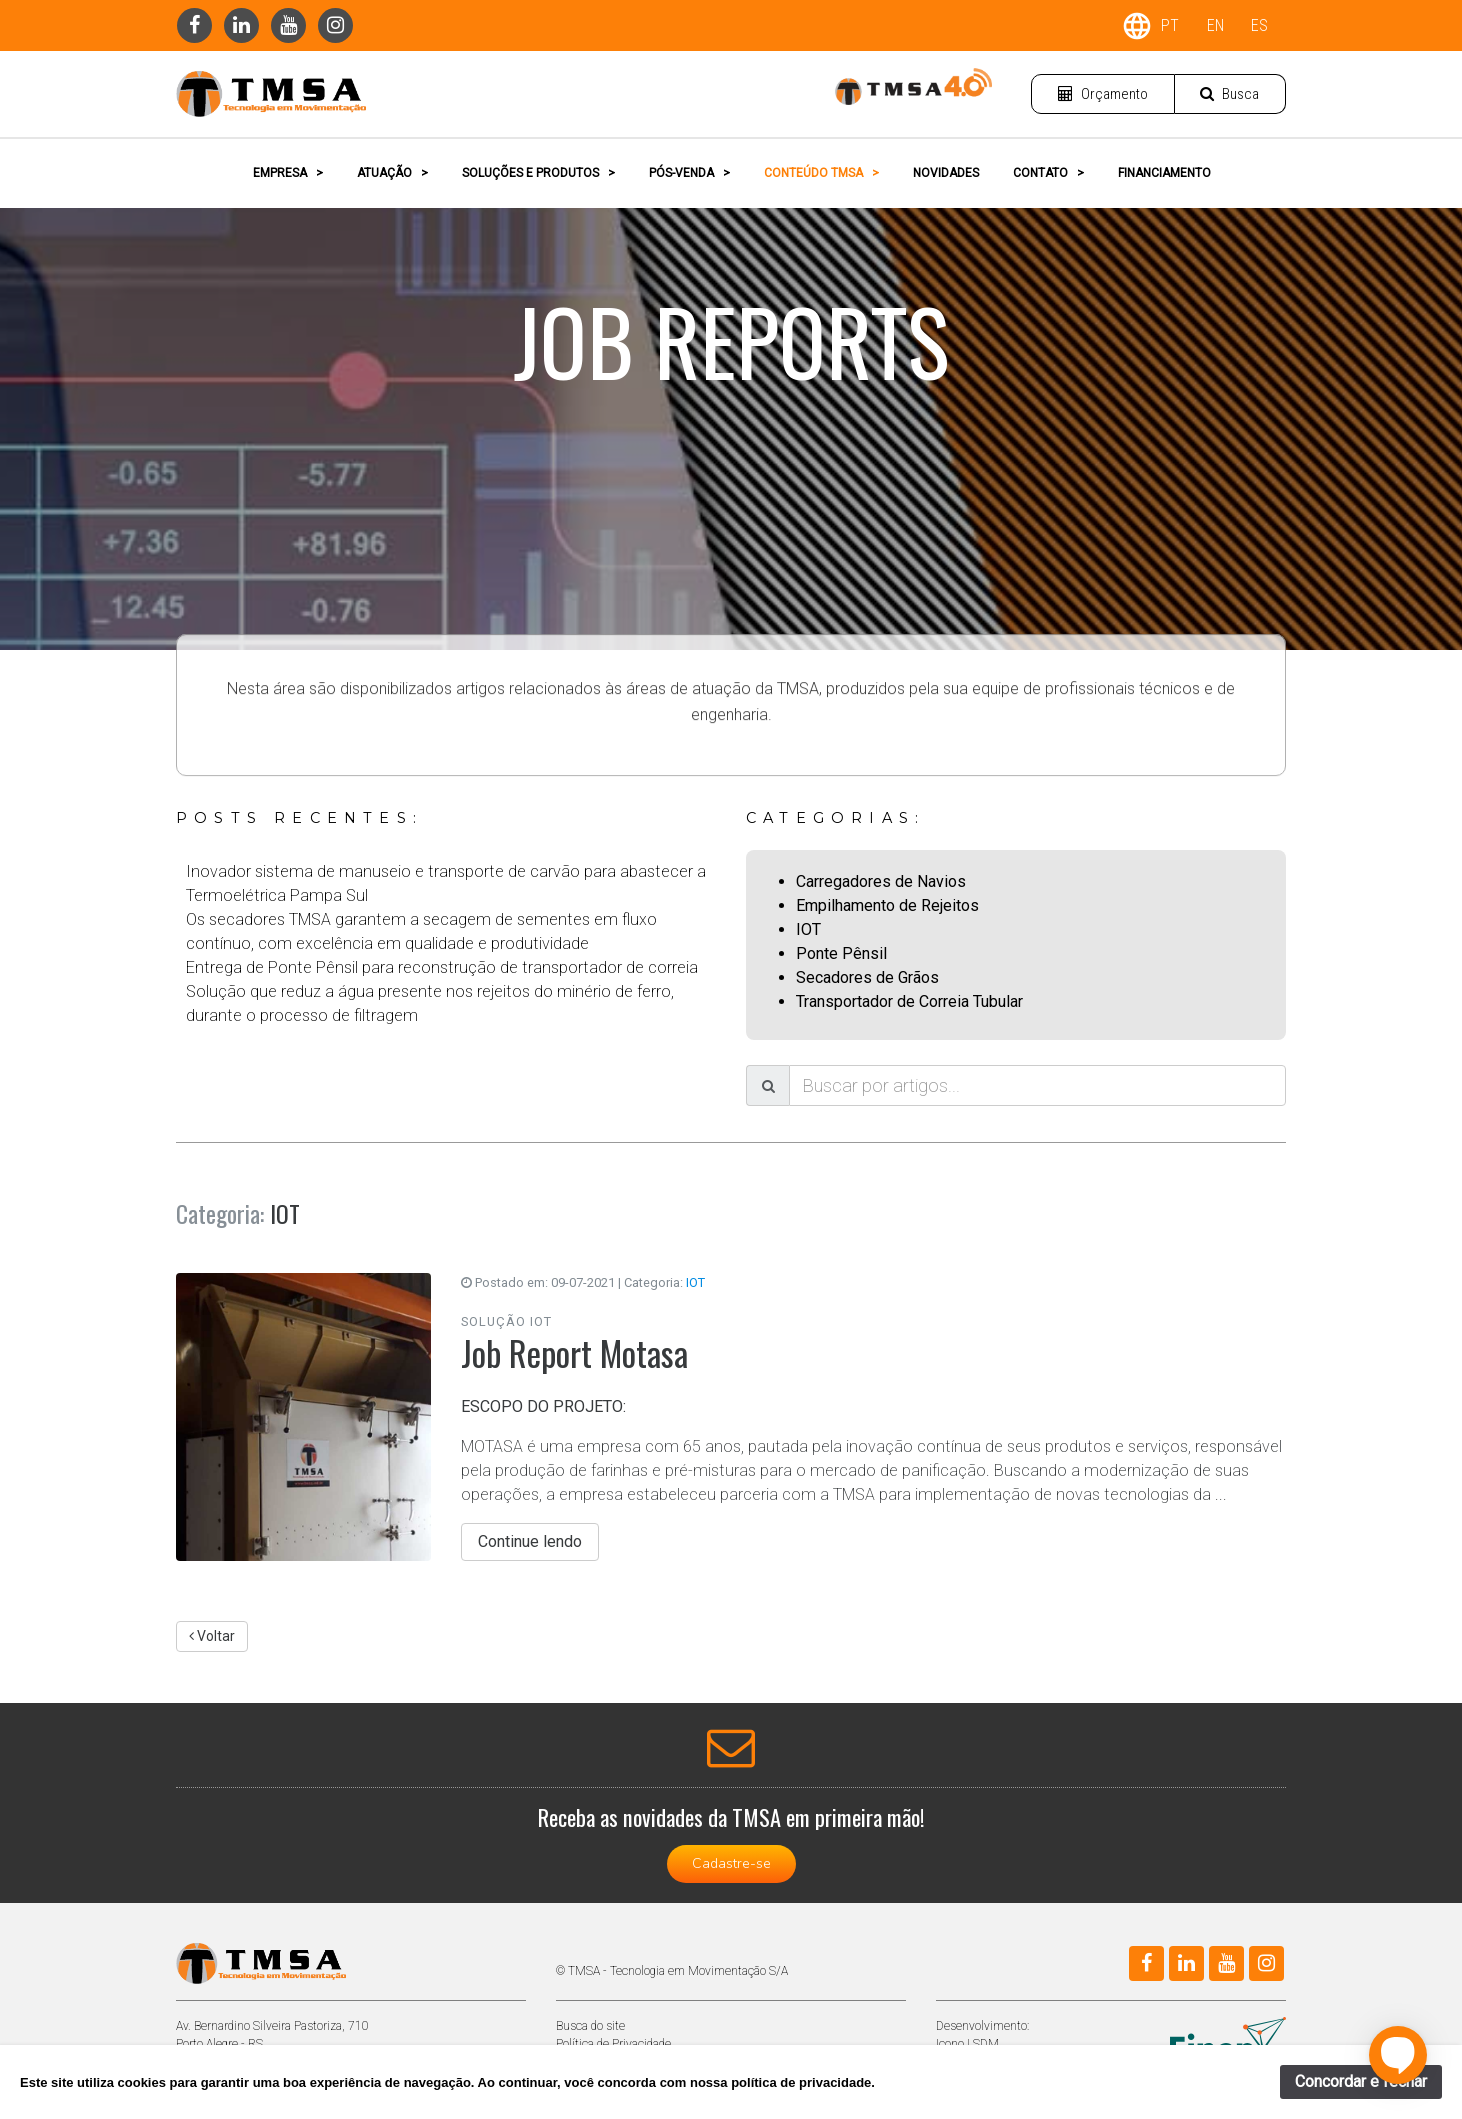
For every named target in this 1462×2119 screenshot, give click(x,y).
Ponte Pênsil (841, 953)
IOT (808, 929)
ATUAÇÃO (392, 173)
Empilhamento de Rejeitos (887, 905)
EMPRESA (288, 173)
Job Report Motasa (574, 1352)
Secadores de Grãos (867, 977)
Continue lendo (530, 1541)
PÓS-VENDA (689, 173)
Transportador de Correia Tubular (909, 1001)
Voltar (212, 1636)
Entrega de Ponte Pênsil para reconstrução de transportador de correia (442, 967)
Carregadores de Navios (881, 881)
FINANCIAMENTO (1164, 173)
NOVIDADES (946, 173)
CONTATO (1048, 173)
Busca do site (590, 2026)
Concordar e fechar (1361, 2081)
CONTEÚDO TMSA (821, 173)
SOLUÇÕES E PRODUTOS (538, 173)
